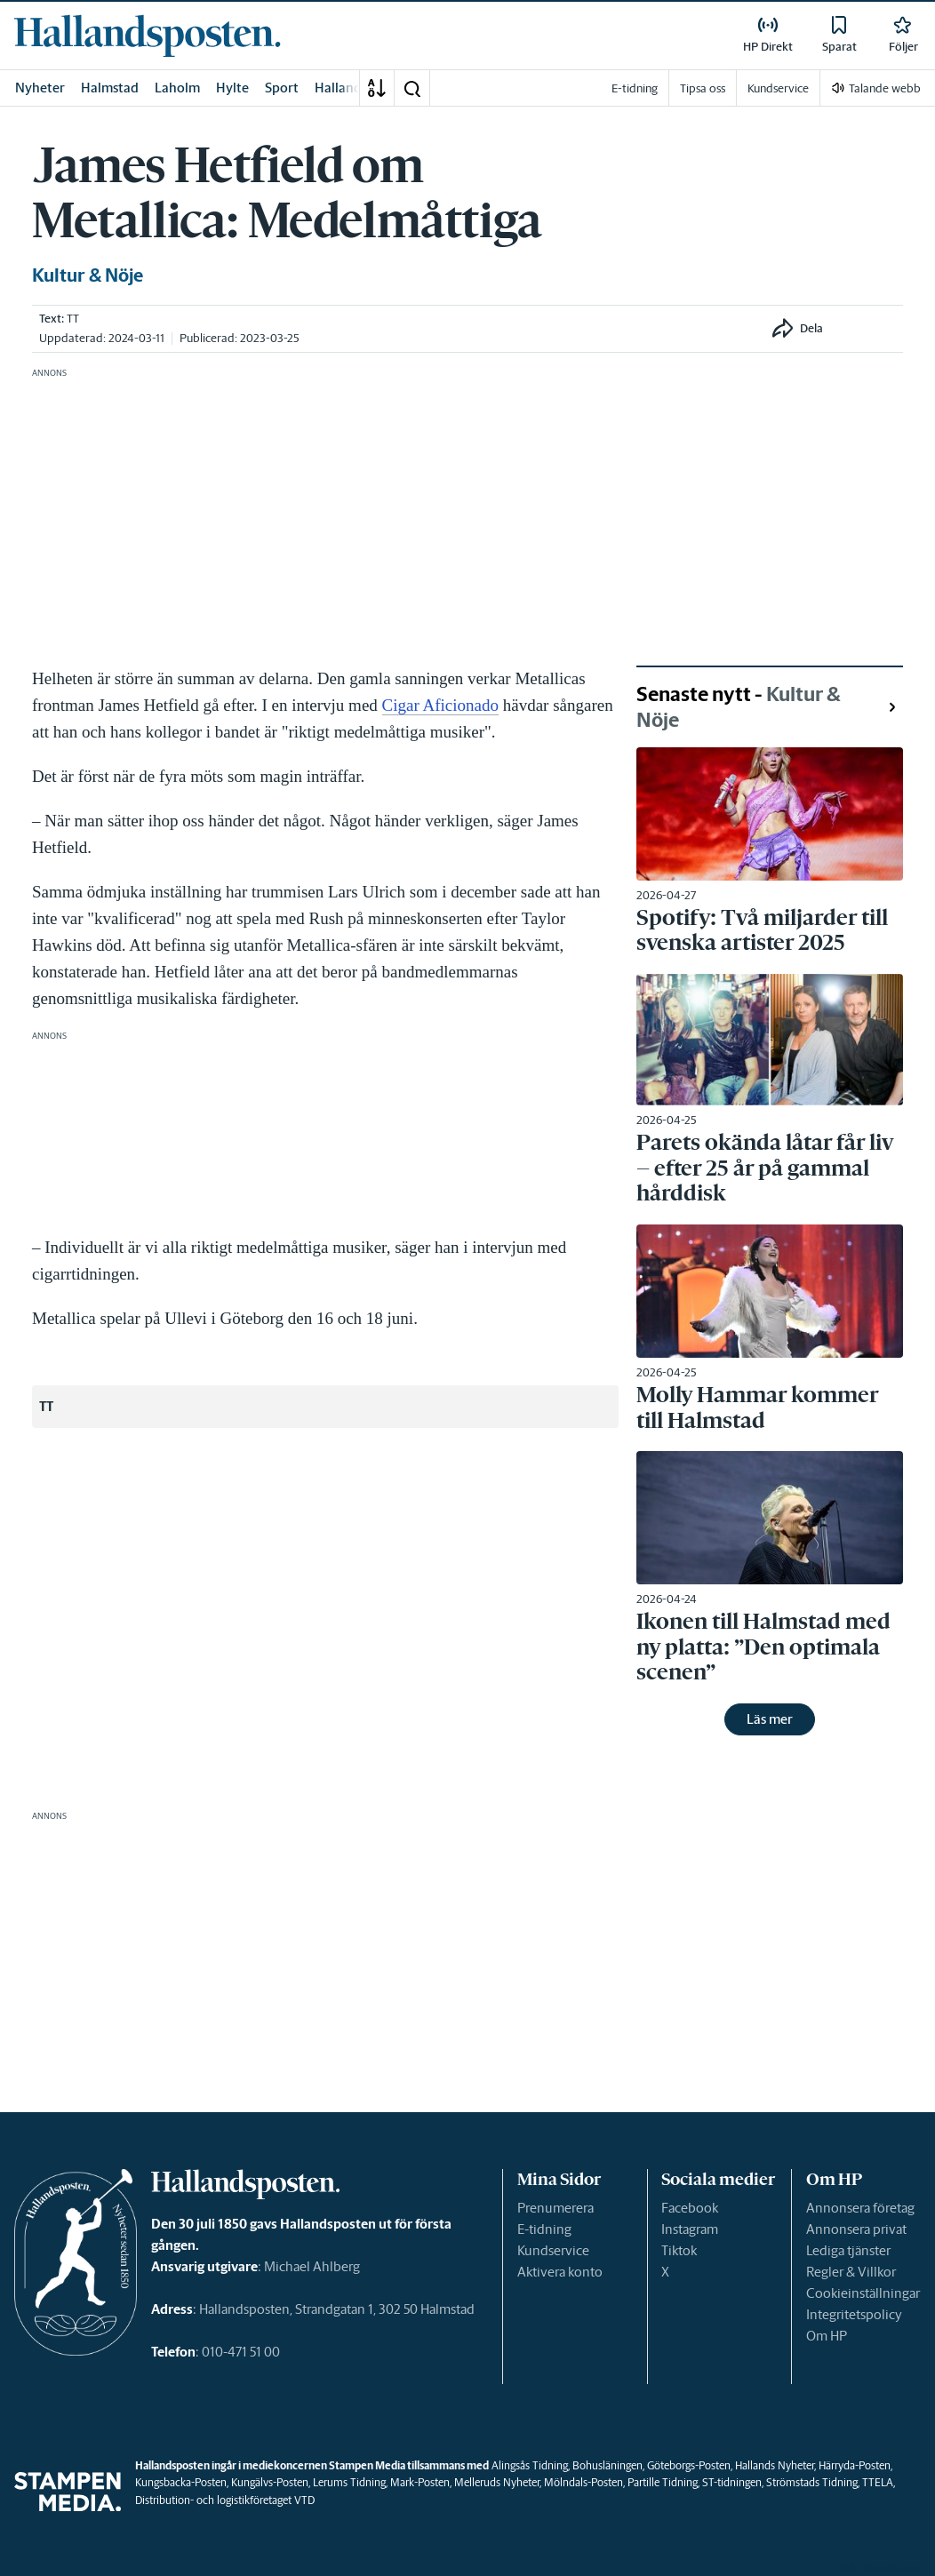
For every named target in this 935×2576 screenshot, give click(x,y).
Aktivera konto (560, 2271)
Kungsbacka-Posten (181, 2482)
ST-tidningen (732, 2482)
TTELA (877, 2482)
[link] (147, 35)
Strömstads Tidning (812, 2482)
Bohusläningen (607, 2465)
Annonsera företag (860, 2207)
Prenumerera (555, 2207)
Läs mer (770, 1719)
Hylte (232, 87)
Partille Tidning (662, 2482)
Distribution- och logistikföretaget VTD (225, 2500)
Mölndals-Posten (583, 2482)
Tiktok (679, 2250)
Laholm (177, 87)
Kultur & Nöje (87, 275)
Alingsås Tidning (529, 2465)
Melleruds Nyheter (496, 2482)
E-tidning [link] (634, 88)
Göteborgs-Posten (689, 2465)
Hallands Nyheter (774, 2465)
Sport (282, 87)
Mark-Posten (420, 2482)
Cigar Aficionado (440, 705)
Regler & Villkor (851, 2271)
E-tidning (544, 2229)
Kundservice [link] (778, 88)
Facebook (689, 2207)
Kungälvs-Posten (269, 2482)
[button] (411, 88)
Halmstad (110, 87)
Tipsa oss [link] (702, 88)
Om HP (826, 2335)
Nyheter (40, 87)
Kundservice (553, 2250)
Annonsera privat (856, 2229)
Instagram (689, 2229)
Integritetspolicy (854, 2314)
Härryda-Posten (855, 2465)
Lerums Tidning (349, 2482)
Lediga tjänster (848, 2250)
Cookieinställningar (863, 2293)
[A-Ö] (376, 88)
